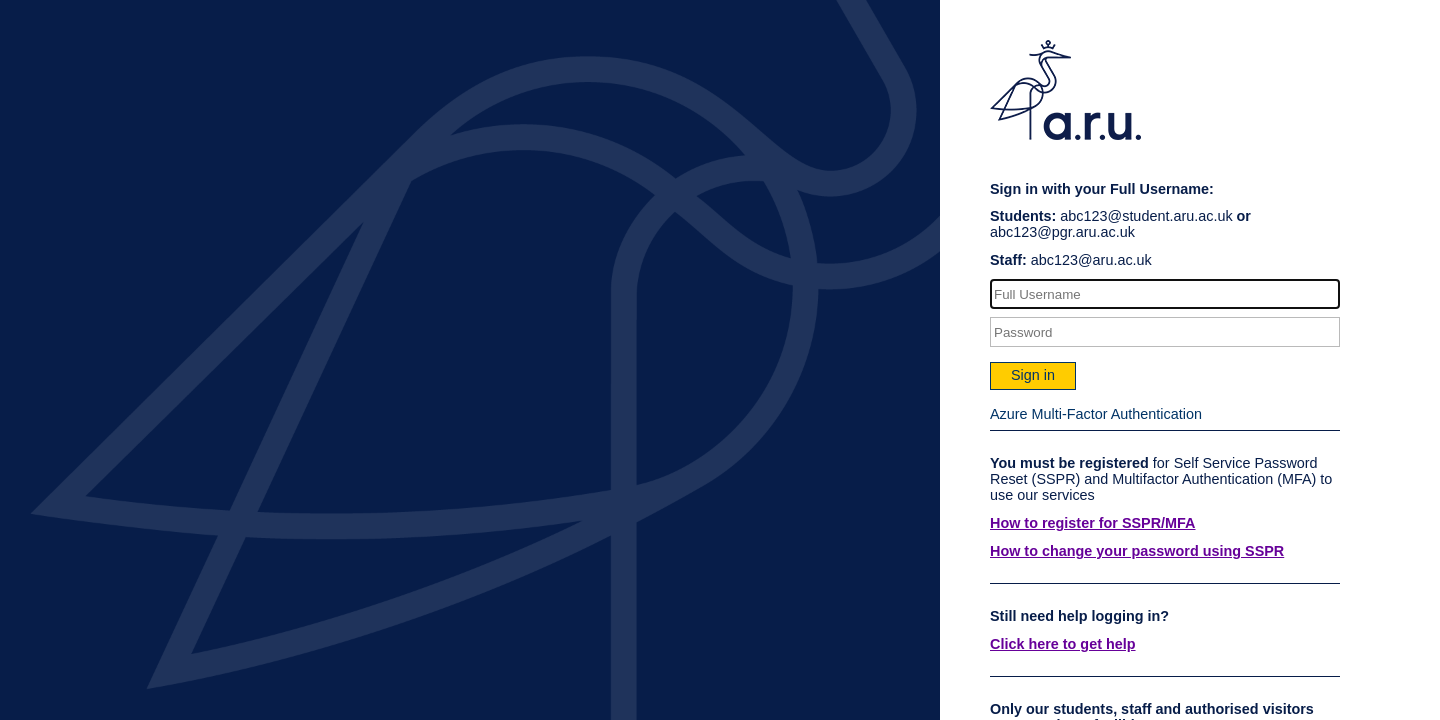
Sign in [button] (1033, 375)
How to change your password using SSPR (1137, 551)
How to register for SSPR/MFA (1093, 523)
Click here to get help (1063, 644)
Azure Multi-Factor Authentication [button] (1096, 414)
